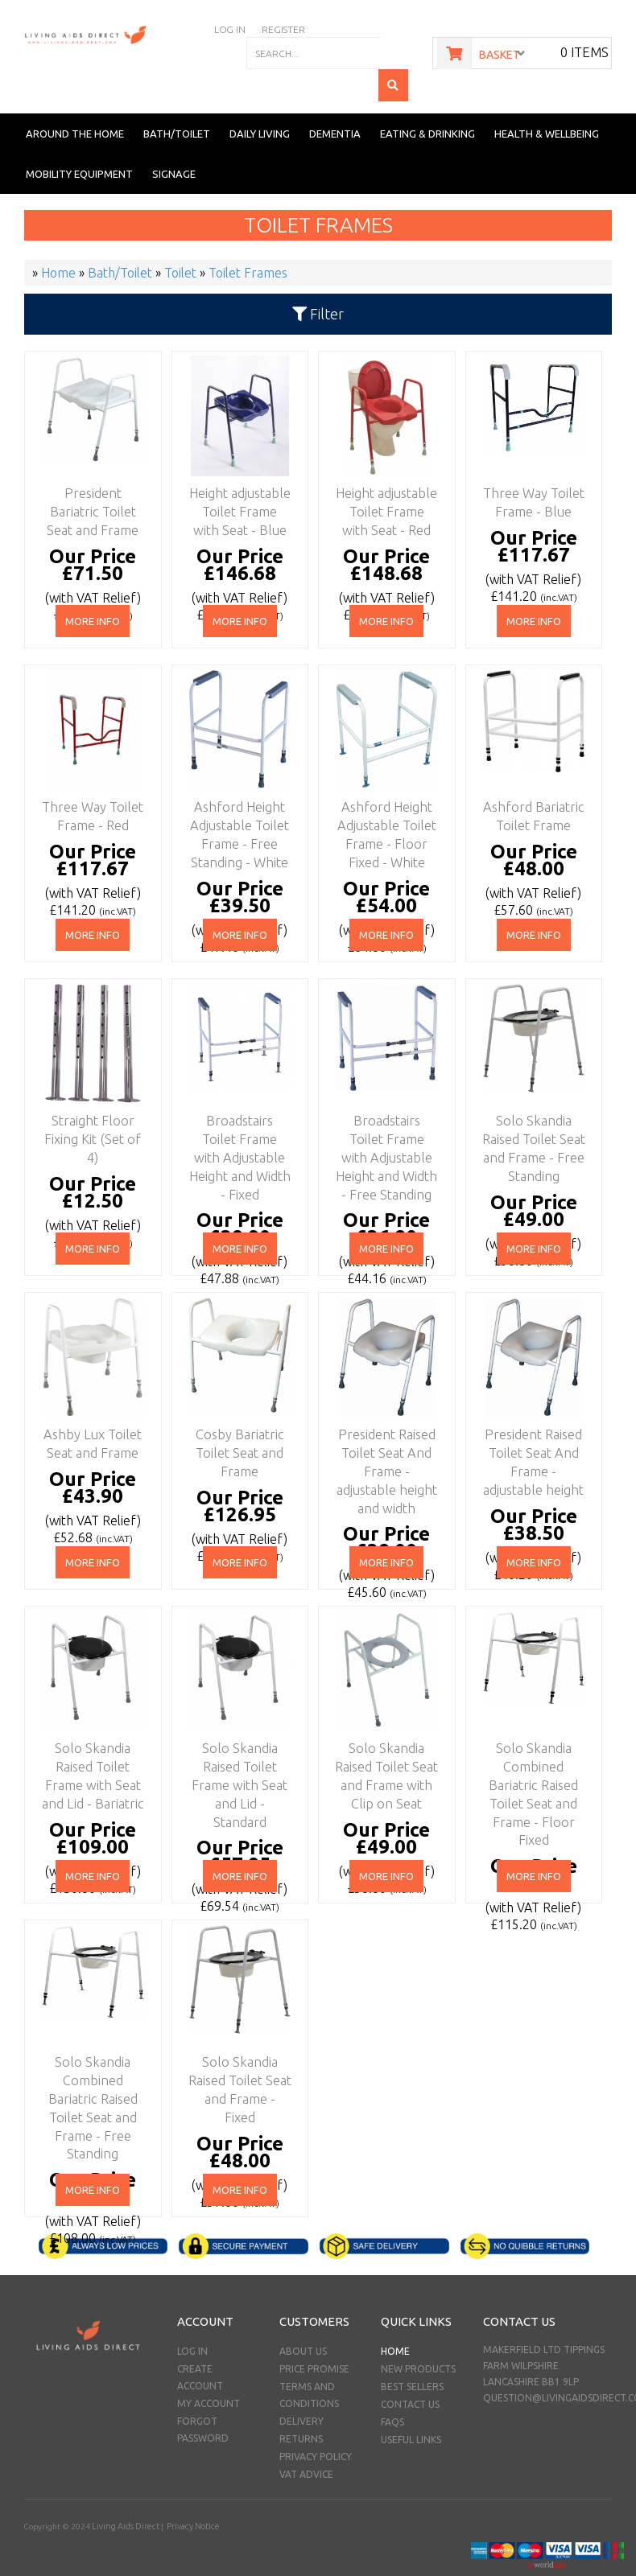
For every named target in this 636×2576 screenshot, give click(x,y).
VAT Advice (306, 2442)
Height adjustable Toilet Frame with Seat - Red (383, 474)
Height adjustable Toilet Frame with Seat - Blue (236, 474)
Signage (174, 141)
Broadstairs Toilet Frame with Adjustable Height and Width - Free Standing (383, 1115)
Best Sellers (412, 2354)
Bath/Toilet (176, 101)
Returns (301, 2406)
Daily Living (259, 101)
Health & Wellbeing (546, 101)
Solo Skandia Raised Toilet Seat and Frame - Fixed (236, 2043)
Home (395, 2319)
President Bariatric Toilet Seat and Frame (89, 474)
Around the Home (75, 101)
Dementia (335, 101)
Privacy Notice (188, 2494)
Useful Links (411, 2407)
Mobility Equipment (79, 141)
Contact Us (410, 2372)
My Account (208, 2371)
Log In (192, 2319)
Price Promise (314, 2336)
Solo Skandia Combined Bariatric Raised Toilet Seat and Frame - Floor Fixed (530, 1743)
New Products (418, 2336)
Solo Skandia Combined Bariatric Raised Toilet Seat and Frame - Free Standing (89, 2057)
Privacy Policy (315, 2424)
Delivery (301, 2389)
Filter (318, 282)
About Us (303, 2319)
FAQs (392, 2390)
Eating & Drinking (427, 101)
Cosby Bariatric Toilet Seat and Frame (237, 1415)
